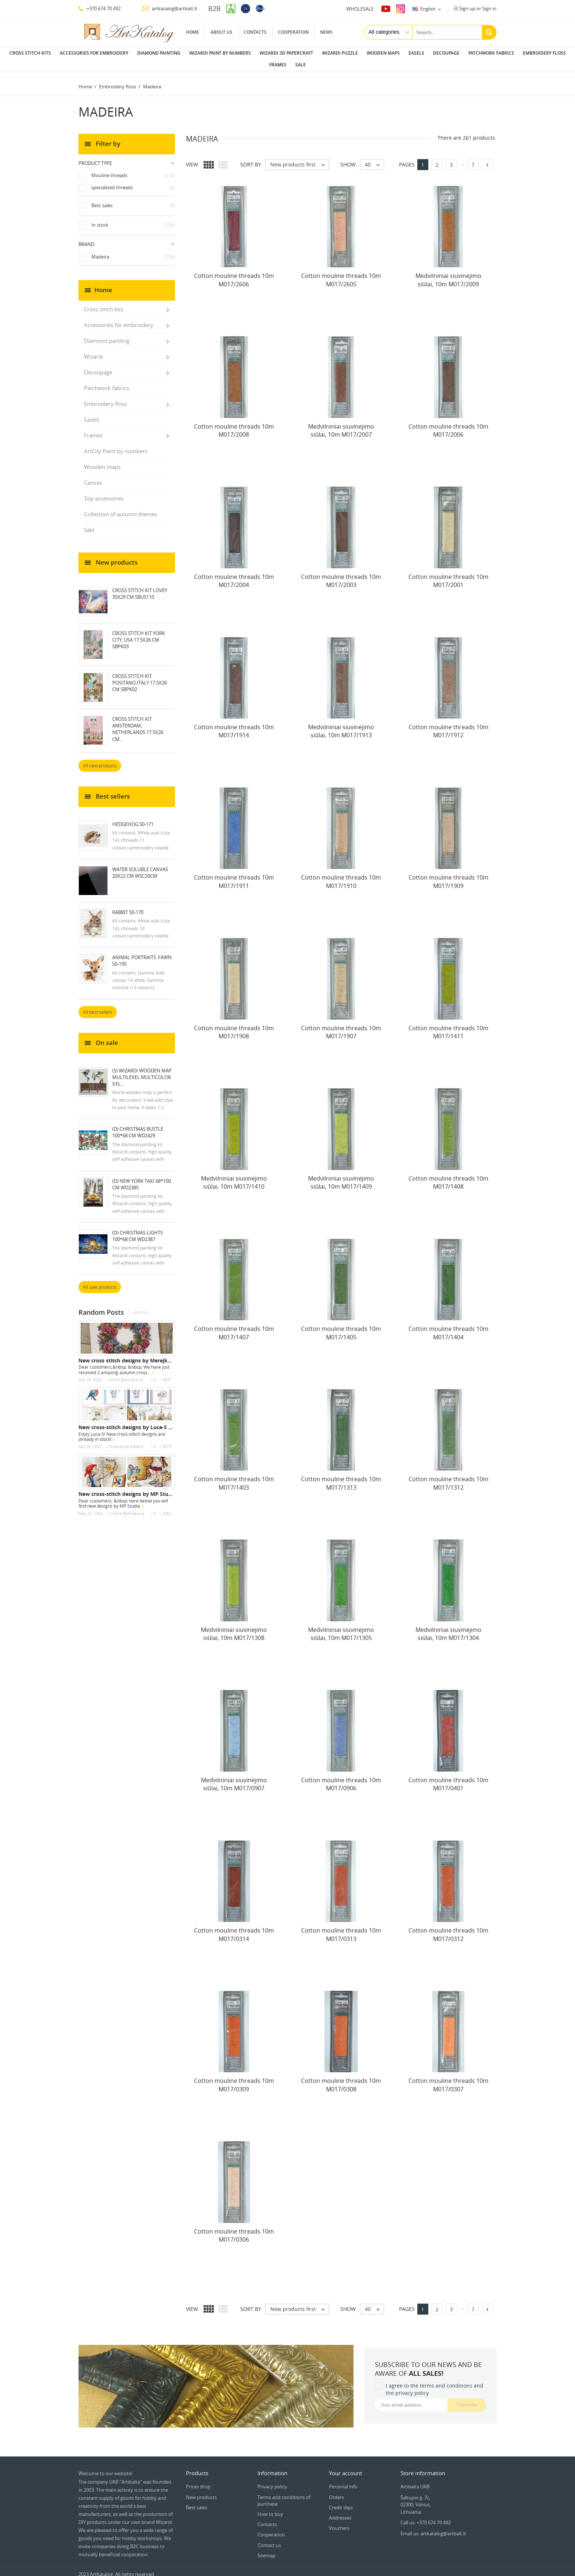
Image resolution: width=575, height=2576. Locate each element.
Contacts (255, 32)
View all (141, 1306)
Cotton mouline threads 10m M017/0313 (341, 1928)
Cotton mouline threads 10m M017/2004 (234, 575)
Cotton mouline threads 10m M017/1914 (234, 725)
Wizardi (93, 350)
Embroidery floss (544, 53)
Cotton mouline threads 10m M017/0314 (234, 1928)
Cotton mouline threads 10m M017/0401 (448, 1778)
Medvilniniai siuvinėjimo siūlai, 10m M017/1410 (234, 1176)
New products (201, 2491)
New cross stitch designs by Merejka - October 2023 (143, 1354)
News (326, 32)
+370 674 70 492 (99, 8)
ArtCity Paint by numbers (115, 445)
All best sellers (98, 1006)
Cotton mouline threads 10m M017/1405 (341, 1327)
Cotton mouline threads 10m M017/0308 (341, 2079)
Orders (336, 2491)
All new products (100, 760)
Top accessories (104, 492)
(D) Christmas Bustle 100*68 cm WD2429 (137, 1126)
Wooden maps (383, 53)
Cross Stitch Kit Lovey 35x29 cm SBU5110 (139, 587)
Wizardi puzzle (340, 53)
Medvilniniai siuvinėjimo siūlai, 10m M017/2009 (448, 274)
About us (221, 32)
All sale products (100, 1281)
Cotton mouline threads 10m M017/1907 (341, 1026)
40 (374, 159)
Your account (345, 2467)
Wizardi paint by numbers (220, 53)
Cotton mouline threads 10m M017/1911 (234, 875)
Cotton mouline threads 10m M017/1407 (234, 1327)
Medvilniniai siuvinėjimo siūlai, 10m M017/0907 (234, 1778)
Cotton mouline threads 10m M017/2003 (341, 575)
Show (348, 158)
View (192, 158)
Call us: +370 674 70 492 (425, 2516)
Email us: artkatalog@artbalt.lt (433, 2527)
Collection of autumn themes (120, 508)
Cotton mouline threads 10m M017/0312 (448, 1928)
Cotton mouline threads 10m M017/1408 (448, 1176)
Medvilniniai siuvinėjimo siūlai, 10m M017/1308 (234, 1628)
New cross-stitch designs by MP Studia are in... (137, 1488)
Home (192, 32)
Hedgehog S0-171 (133, 818)
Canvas (93, 476)
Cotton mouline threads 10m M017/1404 (448, 1327)
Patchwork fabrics (491, 53)
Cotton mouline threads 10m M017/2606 (234, 274)
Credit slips (341, 2501)
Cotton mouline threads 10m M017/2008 (234, 425)
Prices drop (198, 2480)
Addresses (340, 2512)
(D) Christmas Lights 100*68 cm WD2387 (137, 1230)
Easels (416, 53)
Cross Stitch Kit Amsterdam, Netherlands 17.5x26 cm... (137, 723)
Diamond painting (158, 53)
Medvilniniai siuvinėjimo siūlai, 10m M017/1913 (341, 725)
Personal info (343, 2480)
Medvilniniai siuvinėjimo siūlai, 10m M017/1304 (448, 1628)
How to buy (270, 2508)
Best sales (196, 2501)
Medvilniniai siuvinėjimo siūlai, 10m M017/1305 (341, 1628)
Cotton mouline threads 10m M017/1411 (448, 1026)
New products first (299, 159)
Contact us (269, 2539)
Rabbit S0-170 (127, 906)
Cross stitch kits (30, 53)
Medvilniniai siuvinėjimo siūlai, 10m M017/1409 (341, 1176)
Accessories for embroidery (94, 53)
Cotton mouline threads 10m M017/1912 (448, 725)
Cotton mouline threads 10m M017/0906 (341, 1778)
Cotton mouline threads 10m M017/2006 (448, 425)
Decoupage (446, 53)
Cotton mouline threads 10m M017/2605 (341, 274)
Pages (407, 158)
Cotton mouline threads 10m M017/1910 (341, 875)
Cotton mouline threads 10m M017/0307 (448, 2079)
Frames (277, 65)
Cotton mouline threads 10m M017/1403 (234, 1477)
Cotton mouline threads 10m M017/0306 (234, 2229)
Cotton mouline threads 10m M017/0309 (234, 2079)
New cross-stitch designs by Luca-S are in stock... (140, 1421)
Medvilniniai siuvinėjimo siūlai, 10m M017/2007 (341, 425)
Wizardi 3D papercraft (286, 53)
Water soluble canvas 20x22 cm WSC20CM (140, 866)
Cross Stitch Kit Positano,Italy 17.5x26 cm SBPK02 (139, 677)
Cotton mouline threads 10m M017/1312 (448, 1477)
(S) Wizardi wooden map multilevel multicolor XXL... (142, 1071)
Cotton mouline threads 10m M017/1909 (448, 875)
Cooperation (293, 32)
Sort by (250, 158)
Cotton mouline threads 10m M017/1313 (341, 1477)
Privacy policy (272, 2480)
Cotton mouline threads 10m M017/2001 (448, 575)
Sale (300, 65)
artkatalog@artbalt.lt (169, 8)
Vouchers (339, 2522)
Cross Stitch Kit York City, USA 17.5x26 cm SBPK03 (138, 634)
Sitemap (266, 2549)
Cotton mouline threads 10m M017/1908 (234, 1026)
